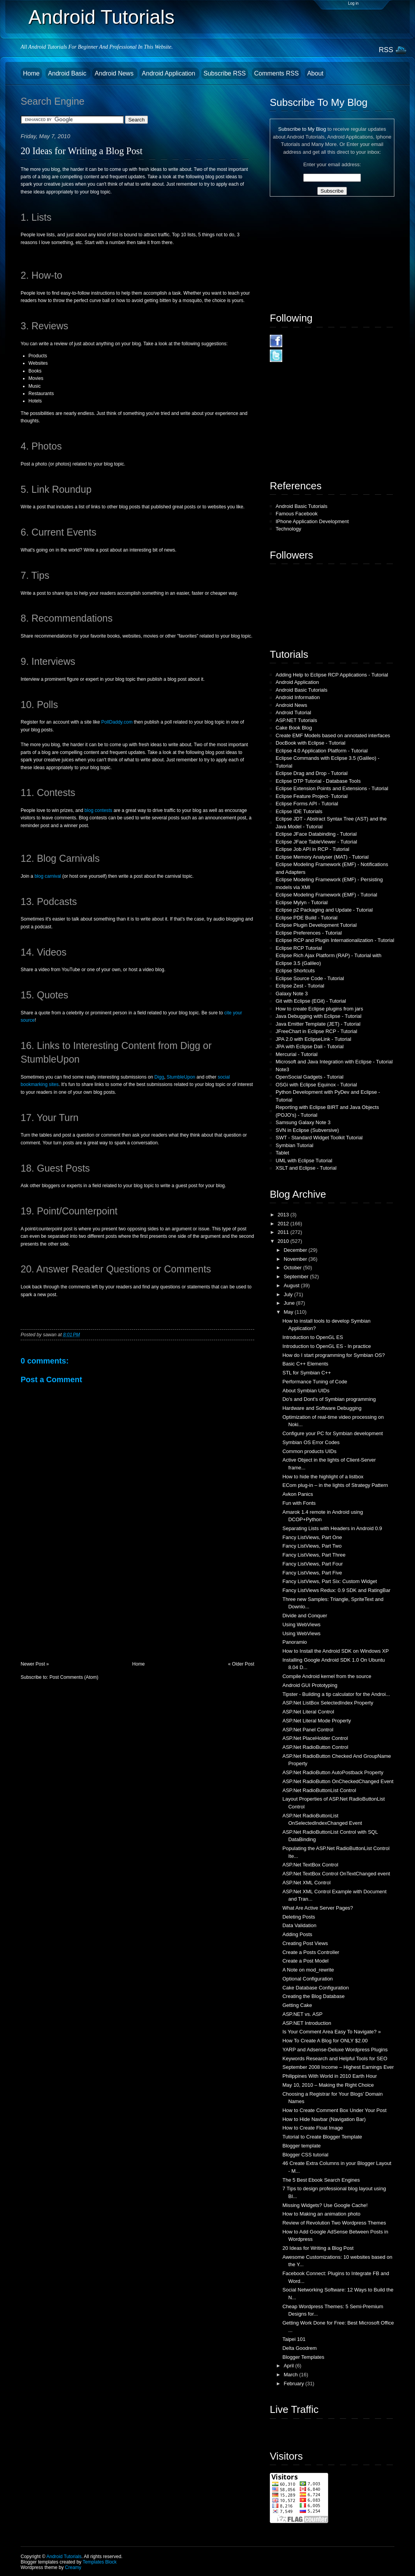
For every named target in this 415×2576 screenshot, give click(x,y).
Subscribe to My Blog (302, 129)
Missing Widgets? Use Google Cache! (325, 2205)
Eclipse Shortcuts (295, 970)
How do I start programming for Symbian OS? (333, 1355)
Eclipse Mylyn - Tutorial (302, 902)
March (291, 2374)
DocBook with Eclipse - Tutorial (310, 743)
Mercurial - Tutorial (297, 1054)
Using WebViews (301, 1624)
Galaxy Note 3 (292, 993)
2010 (284, 1241)
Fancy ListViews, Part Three (313, 1555)
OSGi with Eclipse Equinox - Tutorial (316, 1085)
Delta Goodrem (299, 2348)
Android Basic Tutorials (301, 506)
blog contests (98, 810)
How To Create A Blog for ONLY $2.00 (325, 2041)
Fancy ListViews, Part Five (312, 1573)
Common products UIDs (309, 1451)
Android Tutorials (101, 17)
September (297, 1276)
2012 (284, 1223)
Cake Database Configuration (315, 1988)
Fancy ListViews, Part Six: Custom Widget (329, 1581)
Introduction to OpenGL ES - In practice (326, 1346)
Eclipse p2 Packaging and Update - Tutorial (324, 910)
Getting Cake (297, 2005)
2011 (284, 1232)
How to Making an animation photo (321, 2214)
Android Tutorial (293, 712)
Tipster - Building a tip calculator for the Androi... (336, 1694)
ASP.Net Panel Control (307, 1730)
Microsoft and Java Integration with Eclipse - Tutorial (334, 1062)
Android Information (298, 697)
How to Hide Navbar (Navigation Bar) (324, 2119)
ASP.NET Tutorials (296, 720)
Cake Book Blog (294, 728)
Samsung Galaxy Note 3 (303, 1122)
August (292, 1285)
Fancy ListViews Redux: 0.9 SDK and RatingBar (336, 1590)
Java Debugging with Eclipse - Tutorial (318, 1016)
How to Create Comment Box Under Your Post (334, 2110)
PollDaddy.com (116, 722)
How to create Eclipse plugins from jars (319, 1009)
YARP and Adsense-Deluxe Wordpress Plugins (334, 2049)
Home (31, 73)
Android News (115, 73)
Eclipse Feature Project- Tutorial (312, 796)
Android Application (169, 73)
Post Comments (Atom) (73, 1677)
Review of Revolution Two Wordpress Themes (334, 2223)
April (289, 2366)
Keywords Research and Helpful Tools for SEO (334, 2058)
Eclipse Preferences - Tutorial (309, 933)
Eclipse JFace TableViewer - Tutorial (316, 842)
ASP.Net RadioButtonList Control (319, 1790)
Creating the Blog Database (313, 1996)
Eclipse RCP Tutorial (299, 948)
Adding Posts (297, 1934)
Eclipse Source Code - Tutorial (310, 978)
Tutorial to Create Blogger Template (322, 2137)
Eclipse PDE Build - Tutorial (307, 918)
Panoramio (294, 1642)
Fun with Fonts (298, 1503)
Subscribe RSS (225, 73)
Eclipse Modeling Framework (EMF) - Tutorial (326, 895)
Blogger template (301, 2146)
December (296, 1250)
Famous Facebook (297, 514)
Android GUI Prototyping (309, 1685)
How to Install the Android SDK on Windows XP (335, 1651)
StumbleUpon (181, 1077)
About (315, 73)
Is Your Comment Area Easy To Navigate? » (331, 2032)
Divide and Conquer (304, 1615)
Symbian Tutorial (294, 1145)
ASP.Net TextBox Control (310, 1865)
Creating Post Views (305, 1943)
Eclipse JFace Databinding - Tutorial (316, 834)
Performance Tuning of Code (314, 1382)
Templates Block (99, 2562)
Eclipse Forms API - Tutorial (307, 804)
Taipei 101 (293, 2339)
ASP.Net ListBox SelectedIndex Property (327, 1703)
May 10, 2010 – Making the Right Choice (328, 2085)
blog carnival (48, 876)
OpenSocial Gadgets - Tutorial (309, 1077)
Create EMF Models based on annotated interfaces (333, 735)
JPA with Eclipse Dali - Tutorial (310, 1046)
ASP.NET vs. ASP (302, 2014)
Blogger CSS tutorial (305, 2155)
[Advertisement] (79, 1606)
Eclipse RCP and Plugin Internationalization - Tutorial (335, 940)
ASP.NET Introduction (306, 2023)
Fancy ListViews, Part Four (312, 1564)
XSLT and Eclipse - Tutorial (306, 1168)
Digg (159, 1077)
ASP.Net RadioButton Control (315, 1747)
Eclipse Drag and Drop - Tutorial (312, 773)
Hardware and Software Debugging (321, 1408)
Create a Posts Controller (310, 1952)
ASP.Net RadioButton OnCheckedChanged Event (337, 1781)
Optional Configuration (307, 1979)
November (296, 1259)
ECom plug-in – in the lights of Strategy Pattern (335, 1485)
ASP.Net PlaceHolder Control (315, 1738)
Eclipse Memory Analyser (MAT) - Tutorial (322, 857)
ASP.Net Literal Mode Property (316, 1721)
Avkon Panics (297, 1494)
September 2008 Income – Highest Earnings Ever (338, 2067)
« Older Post (241, 1664)
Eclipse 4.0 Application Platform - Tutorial (322, 751)
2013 (284, 1215)
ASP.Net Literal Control (308, 1712)
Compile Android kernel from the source (326, 1676)
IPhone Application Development (312, 521)
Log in (353, 3)
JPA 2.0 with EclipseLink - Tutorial (313, 1039)
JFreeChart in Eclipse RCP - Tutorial (316, 1031)
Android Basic (68, 73)
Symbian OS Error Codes (310, 1442)
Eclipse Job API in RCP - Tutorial (312, 849)
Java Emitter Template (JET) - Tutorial (318, 1024)
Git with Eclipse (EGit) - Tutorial (311, 1001)
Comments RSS (276, 73)
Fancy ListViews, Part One (312, 1537)
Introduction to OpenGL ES (312, 1337)
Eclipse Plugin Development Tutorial (316, 925)
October (293, 1267)
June (290, 1303)
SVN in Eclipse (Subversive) (307, 1130)
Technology (288, 529)
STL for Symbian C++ (306, 1373)
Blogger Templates (303, 2357)
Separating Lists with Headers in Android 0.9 (332, 1528)
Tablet (282, 1153)
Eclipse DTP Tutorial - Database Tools (318, 781)
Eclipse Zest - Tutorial (300, 986)
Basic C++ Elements (305, 1364)
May (289, 1312)
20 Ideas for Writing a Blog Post (81, 151)
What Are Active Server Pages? (317, 1908)
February (295, 2383)
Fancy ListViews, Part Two (311, 1546)
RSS (386, 50)
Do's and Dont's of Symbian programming (329, 1399)
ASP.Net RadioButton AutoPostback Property (332, 1772)
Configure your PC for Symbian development (332, 1433)
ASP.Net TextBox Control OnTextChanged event (336, 1874)
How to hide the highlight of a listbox (322, 1477)
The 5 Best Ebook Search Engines (321, 2180)
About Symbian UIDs (305, 1390)
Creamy (73, 2567)
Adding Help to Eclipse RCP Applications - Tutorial (332, 675)
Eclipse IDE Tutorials (299, 811)
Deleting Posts (298, 1917)
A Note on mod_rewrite (308, 1970)
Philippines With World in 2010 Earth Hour (329, 2076)
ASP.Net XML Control (306, 1882)
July (289, 1294)
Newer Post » (35, 1664)
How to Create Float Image (312, 2128)
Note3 (282, 1069)
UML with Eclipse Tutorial (304, 1160)
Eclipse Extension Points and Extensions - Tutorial (332, 788)
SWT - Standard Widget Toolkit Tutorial (319, 1137)
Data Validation (299, 1925)
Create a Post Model (305, 1961)
